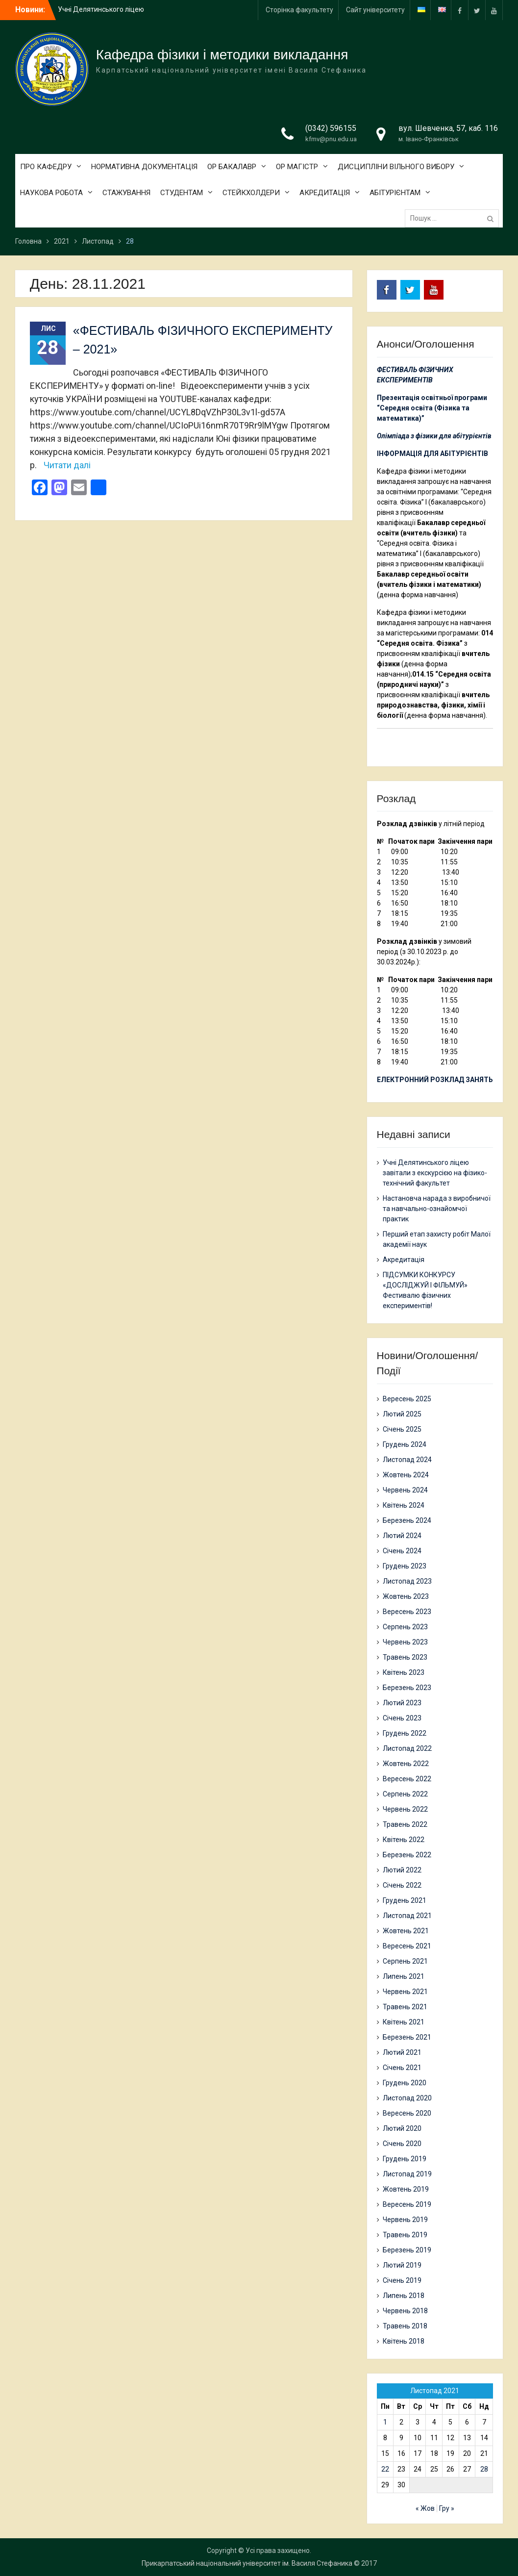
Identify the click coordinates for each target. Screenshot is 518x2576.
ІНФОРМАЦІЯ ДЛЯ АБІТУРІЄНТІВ (432, 453)
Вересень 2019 (407, 2204)
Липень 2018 (403, 2295)
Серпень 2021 (405, 1961)
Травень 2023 (405, 1657)
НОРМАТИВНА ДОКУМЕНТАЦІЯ (144, 166)
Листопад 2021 (407, 1915)
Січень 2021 (402, 2067)
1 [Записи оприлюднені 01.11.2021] (385, 2422)
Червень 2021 (405, 1991)
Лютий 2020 (402, 2128)
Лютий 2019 (402, 2265)
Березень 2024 (407, 1520)
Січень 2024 (402, 1551)
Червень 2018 (405, 2311)
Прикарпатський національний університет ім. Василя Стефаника (247, 2563)
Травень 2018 (405, 2326)
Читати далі (67, 465)
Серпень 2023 (405, 1627)
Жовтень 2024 (406, 1475)
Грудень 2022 (404, 1733)
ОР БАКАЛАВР (231, 166)
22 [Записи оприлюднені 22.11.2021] (385, 2469)
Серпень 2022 (405, 1794)
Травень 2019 (405, 2235)
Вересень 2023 (407, 1612)
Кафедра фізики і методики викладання (222, 54)
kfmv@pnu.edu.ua (331, 139)
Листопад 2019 (407, 2174)
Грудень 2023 (404, 1566)
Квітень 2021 (403, 2022)
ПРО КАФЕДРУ (46, 166)
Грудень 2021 (404, 1900)
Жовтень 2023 (406, 1596)
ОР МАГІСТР (297, 166)
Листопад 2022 (407, 1748)
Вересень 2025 (407, 1399)
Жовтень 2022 (406, 1764)
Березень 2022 (407, 1855)
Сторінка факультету (299, 10)
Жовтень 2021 (406, 1931)
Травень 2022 (405, 1824)
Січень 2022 (402, 1885)
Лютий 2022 (402, 1870)
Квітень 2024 (403, 1505)
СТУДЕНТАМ (181, 192)
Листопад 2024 (407, 1460)
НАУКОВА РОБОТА (51, 192)
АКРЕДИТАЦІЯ (324, 192)
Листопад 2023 (407, 1581)
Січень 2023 (402, 1718)
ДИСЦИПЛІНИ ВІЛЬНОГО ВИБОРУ (396, 166)
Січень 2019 (402, 2280)
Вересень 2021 (407, 1946)
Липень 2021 (403, 1976)
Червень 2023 (405, 1642)
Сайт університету (375, 10)
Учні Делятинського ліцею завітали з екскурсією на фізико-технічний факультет (435, 1173)
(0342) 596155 (330, 128)
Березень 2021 (407, 2037)
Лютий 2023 (402, 1703)
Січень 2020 (402, 2143)
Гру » (446, 2508)
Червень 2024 (405, 1490)
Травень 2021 (405, 2007)
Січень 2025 (402, 1429)
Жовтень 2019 (406, 2189)
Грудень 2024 (404, 1444)
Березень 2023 (407, 1688)
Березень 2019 (407, 2250)
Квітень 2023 (403, 1672)
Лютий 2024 (402, 1536)
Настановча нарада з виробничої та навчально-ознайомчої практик (437, 1208)
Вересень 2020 (407, 2113)
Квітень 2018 (403, 2341)
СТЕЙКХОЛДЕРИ (251, 192)
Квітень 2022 (403, 1840)
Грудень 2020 (404, 2083)
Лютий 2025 (402, 1414)
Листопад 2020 (407, 2098)
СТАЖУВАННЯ (126, 192)
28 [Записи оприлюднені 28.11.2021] (484, 2469)
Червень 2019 (405, 2219)
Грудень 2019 (404, 2159)
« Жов (425, 2508)
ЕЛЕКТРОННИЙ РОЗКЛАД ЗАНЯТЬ (435, 1080)
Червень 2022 (405, 1809)
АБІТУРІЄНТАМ (395, 192)
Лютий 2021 (402, 2052)
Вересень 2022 (407, 1779)
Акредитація (403, 1259)
